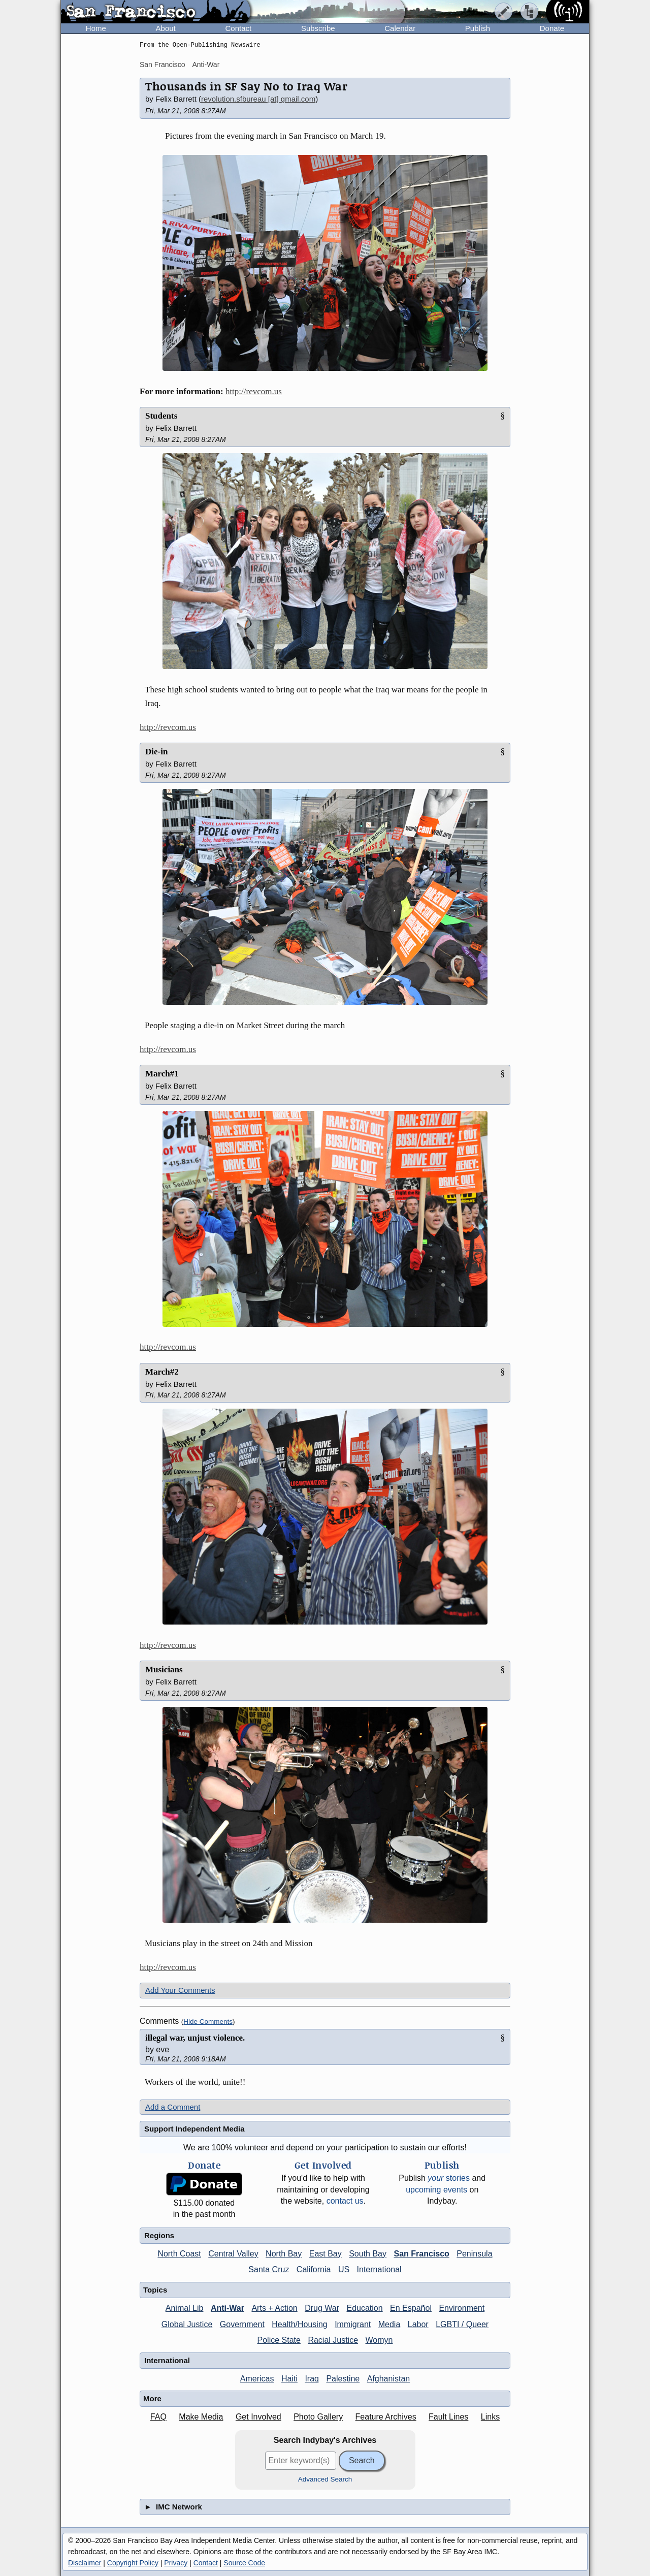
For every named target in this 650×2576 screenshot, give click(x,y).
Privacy (175, 2563)
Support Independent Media (194, 2128)
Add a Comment (172, 2107)
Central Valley (233, 2253)
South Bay (367, 2253)
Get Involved (258, 2416)
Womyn (379, 2340)
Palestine (343, 2378)
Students (161, 416)
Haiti (289, 2378)
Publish (477, 28)
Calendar (399, 28)
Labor (418, 2324)
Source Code (244, 2563)
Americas (257, 2378)
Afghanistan (388, 2378)
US (343, 2269)
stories (449, 2178)
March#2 (162, 1372)
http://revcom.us (253, 391)
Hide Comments (208, 2021)
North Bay (284, 2253)
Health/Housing (299, 2324)
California (314, 2269)
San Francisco (162, 64)
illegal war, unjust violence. (195, 2038)
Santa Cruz (268, 2269)
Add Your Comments (180, 1990)
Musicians (164, 1669)
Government (242, 2324)
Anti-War (205, 64)
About (166, 28)
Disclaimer (84, 2563)
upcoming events (436, 2189)
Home (96, 28)
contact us (345, 2201)
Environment (461, 2308)
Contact (238, 28)
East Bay (325, 2253)
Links (490, 2416)
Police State (279, 2340)
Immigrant (353, 2324)
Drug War (322, 2308)
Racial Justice (333, 2340)
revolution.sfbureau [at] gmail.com (258, 98)
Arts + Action (274, 2308)
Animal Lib (185, 2308)
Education (364, 2308)
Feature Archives (385, 2416)
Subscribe (318, 28)
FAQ (158, 2416)
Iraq (312, 2378)
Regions (159, 2235)
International (379, 2269)
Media (389, 2324)
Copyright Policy (132, 2563)
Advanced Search (325, 2479)
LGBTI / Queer (462, 2324)
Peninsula (474, 2253)
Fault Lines (448, 2416)
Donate (552, 28)
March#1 (162, 1073)
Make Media (201, 2416)
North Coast (179, 2253)
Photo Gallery (318, 2416)
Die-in (156, 751)
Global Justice (187, 2324)
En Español (411, 2308)
